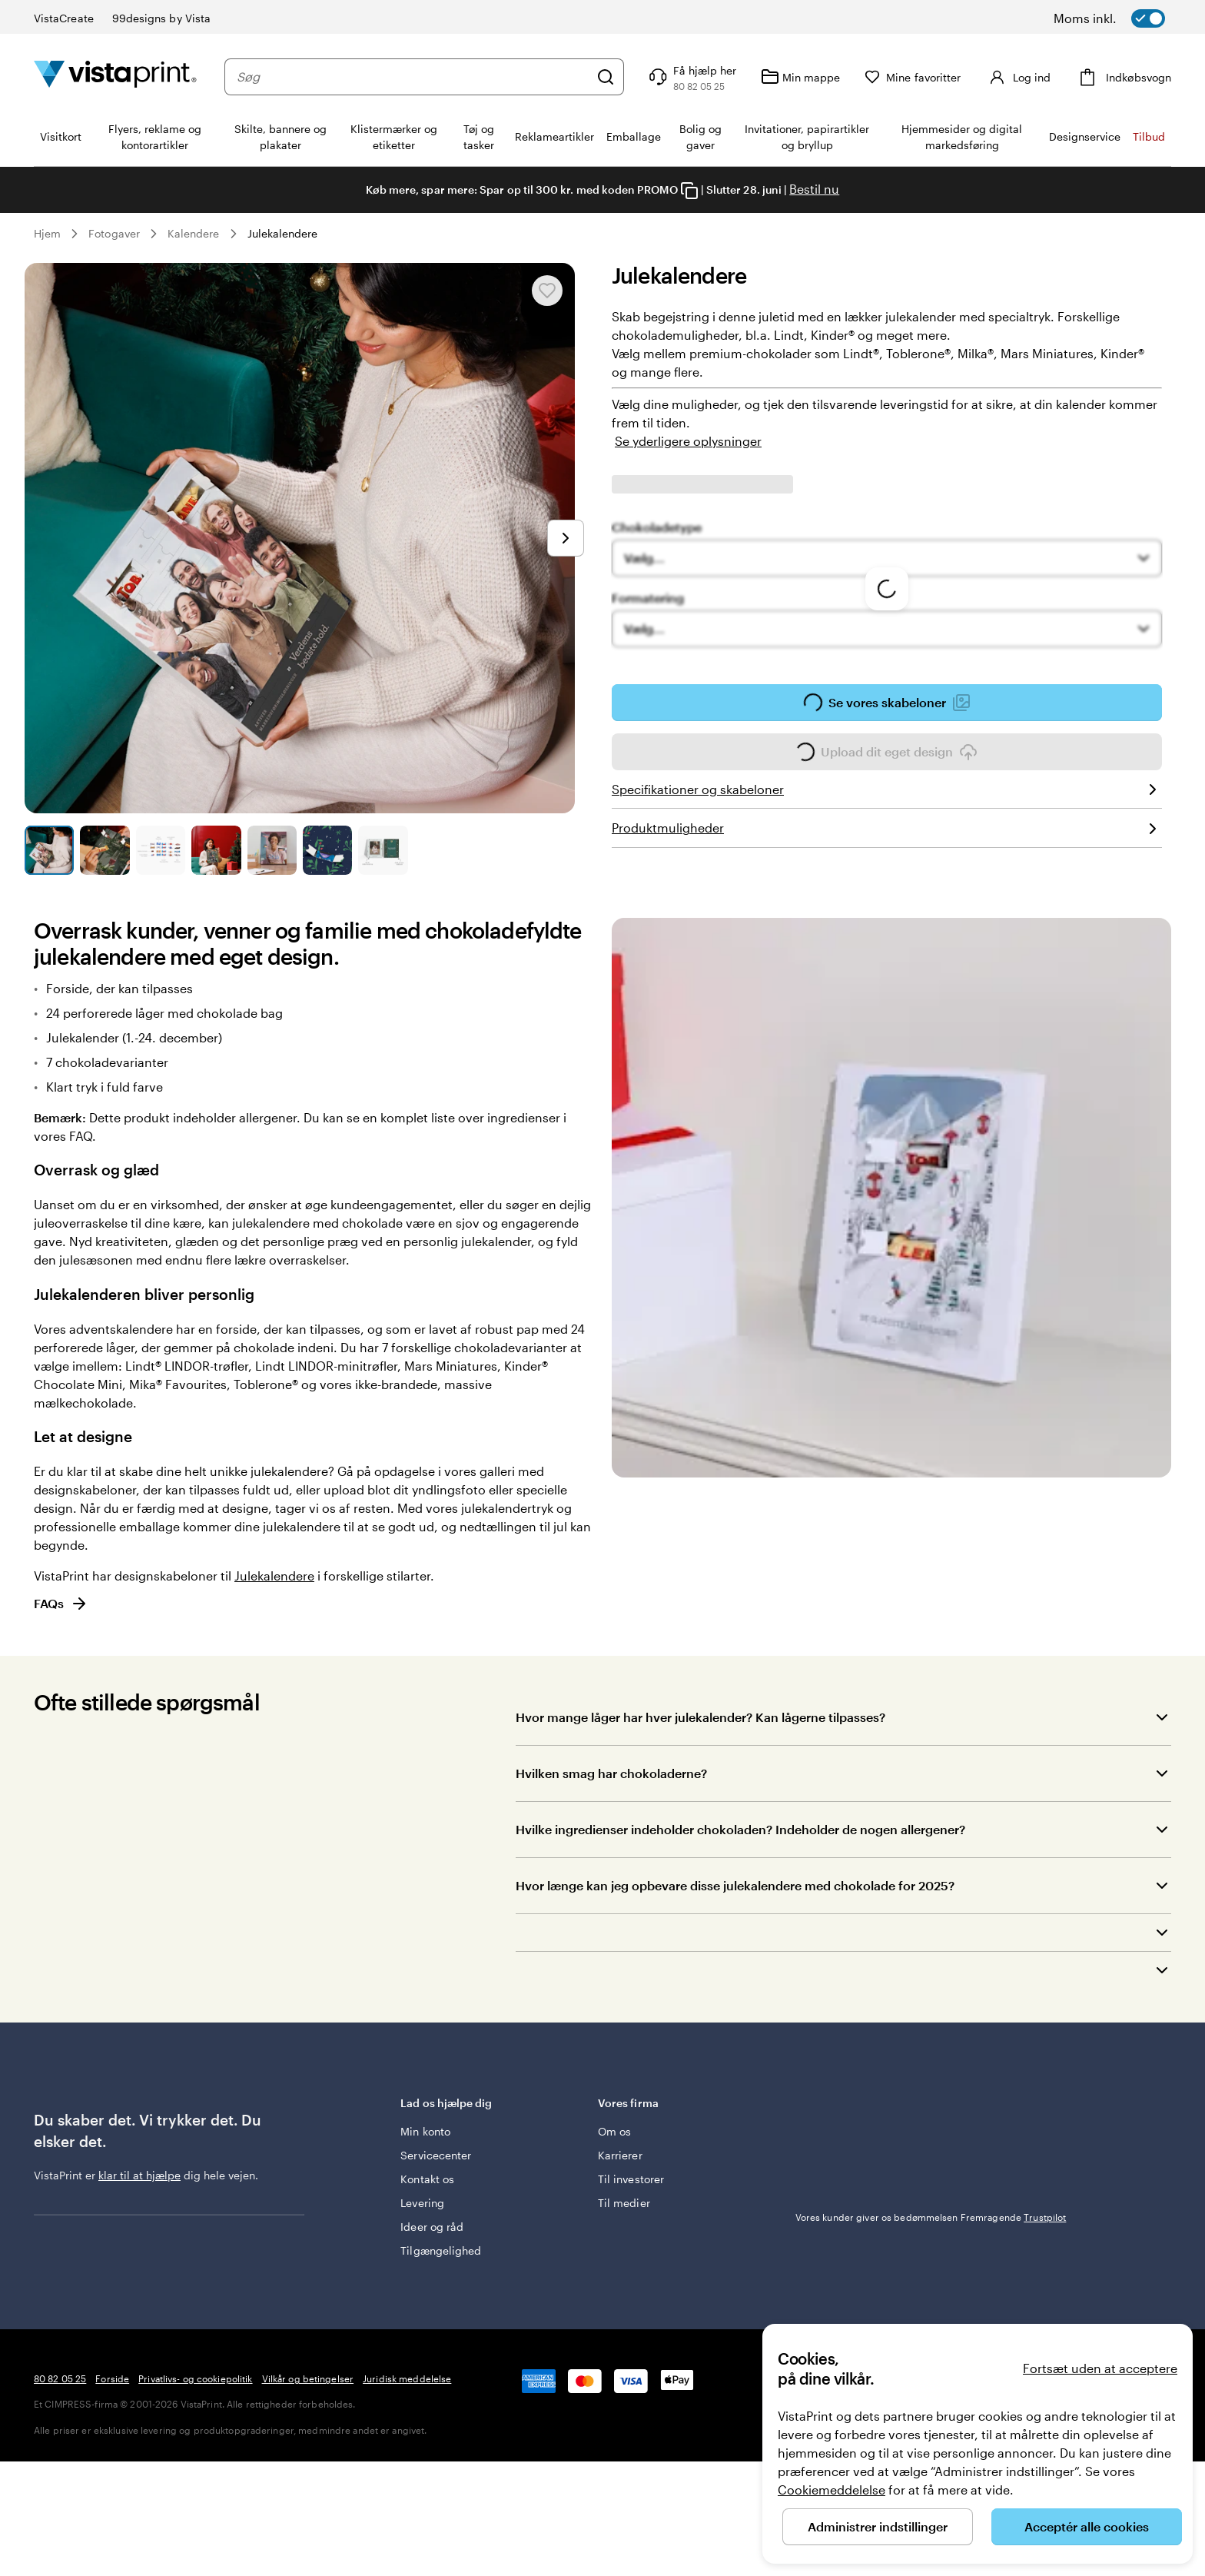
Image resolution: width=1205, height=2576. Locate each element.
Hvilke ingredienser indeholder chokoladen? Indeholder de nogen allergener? (740, 1829)
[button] (843, 1932)
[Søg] (614, 76)
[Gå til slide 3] (160, 850)
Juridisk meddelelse (407, 2461)
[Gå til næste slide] (565, 538)
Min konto (425, 2123)
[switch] (1129, 18)
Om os (614, 2123)
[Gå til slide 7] (382, 850)
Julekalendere (282, 233)
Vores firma (685, 2103)
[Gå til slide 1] (49, 850)
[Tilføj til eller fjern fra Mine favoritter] (547, 290)
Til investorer (631, 2171)
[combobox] (417, 77)
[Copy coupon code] (689, 190)
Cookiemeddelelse (831, 2489)
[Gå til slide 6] (327, 850)
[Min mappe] (808, 77)
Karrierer (620, 2147)
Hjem (47, 233)
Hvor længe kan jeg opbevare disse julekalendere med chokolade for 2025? (735, 1885)
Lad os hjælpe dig (488, 2103)
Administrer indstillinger (878, 2526)
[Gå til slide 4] (216, 850)
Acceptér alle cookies (1086, 2526)
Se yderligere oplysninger (688, 441)
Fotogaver (114, 233)
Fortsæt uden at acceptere (1100, 2368)
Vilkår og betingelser (308, 2461)
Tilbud (1149, 136)
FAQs (61, 1603)
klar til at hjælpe (139, 2175)
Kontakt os (427, 2171)
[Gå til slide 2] (104, 850)
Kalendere (194, 233)
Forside (112, 2461)
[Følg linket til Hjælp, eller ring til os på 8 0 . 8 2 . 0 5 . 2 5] (699, 77)
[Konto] (1022, 77)
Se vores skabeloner (887, 707)
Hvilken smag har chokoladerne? (611, 1773)
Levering (422, 2195)
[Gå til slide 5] (272, 850)
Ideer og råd (431, 2218)
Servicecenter (435, 2147)
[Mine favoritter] (921, 77)
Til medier (624, 2195)
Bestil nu (814, 188)
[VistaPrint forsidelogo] (115, 76)
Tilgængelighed (440, 2242)
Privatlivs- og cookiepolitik (195, 2461)
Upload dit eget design (887, 756)
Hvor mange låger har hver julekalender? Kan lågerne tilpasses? (700, 1717)
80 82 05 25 (60, 2461)
